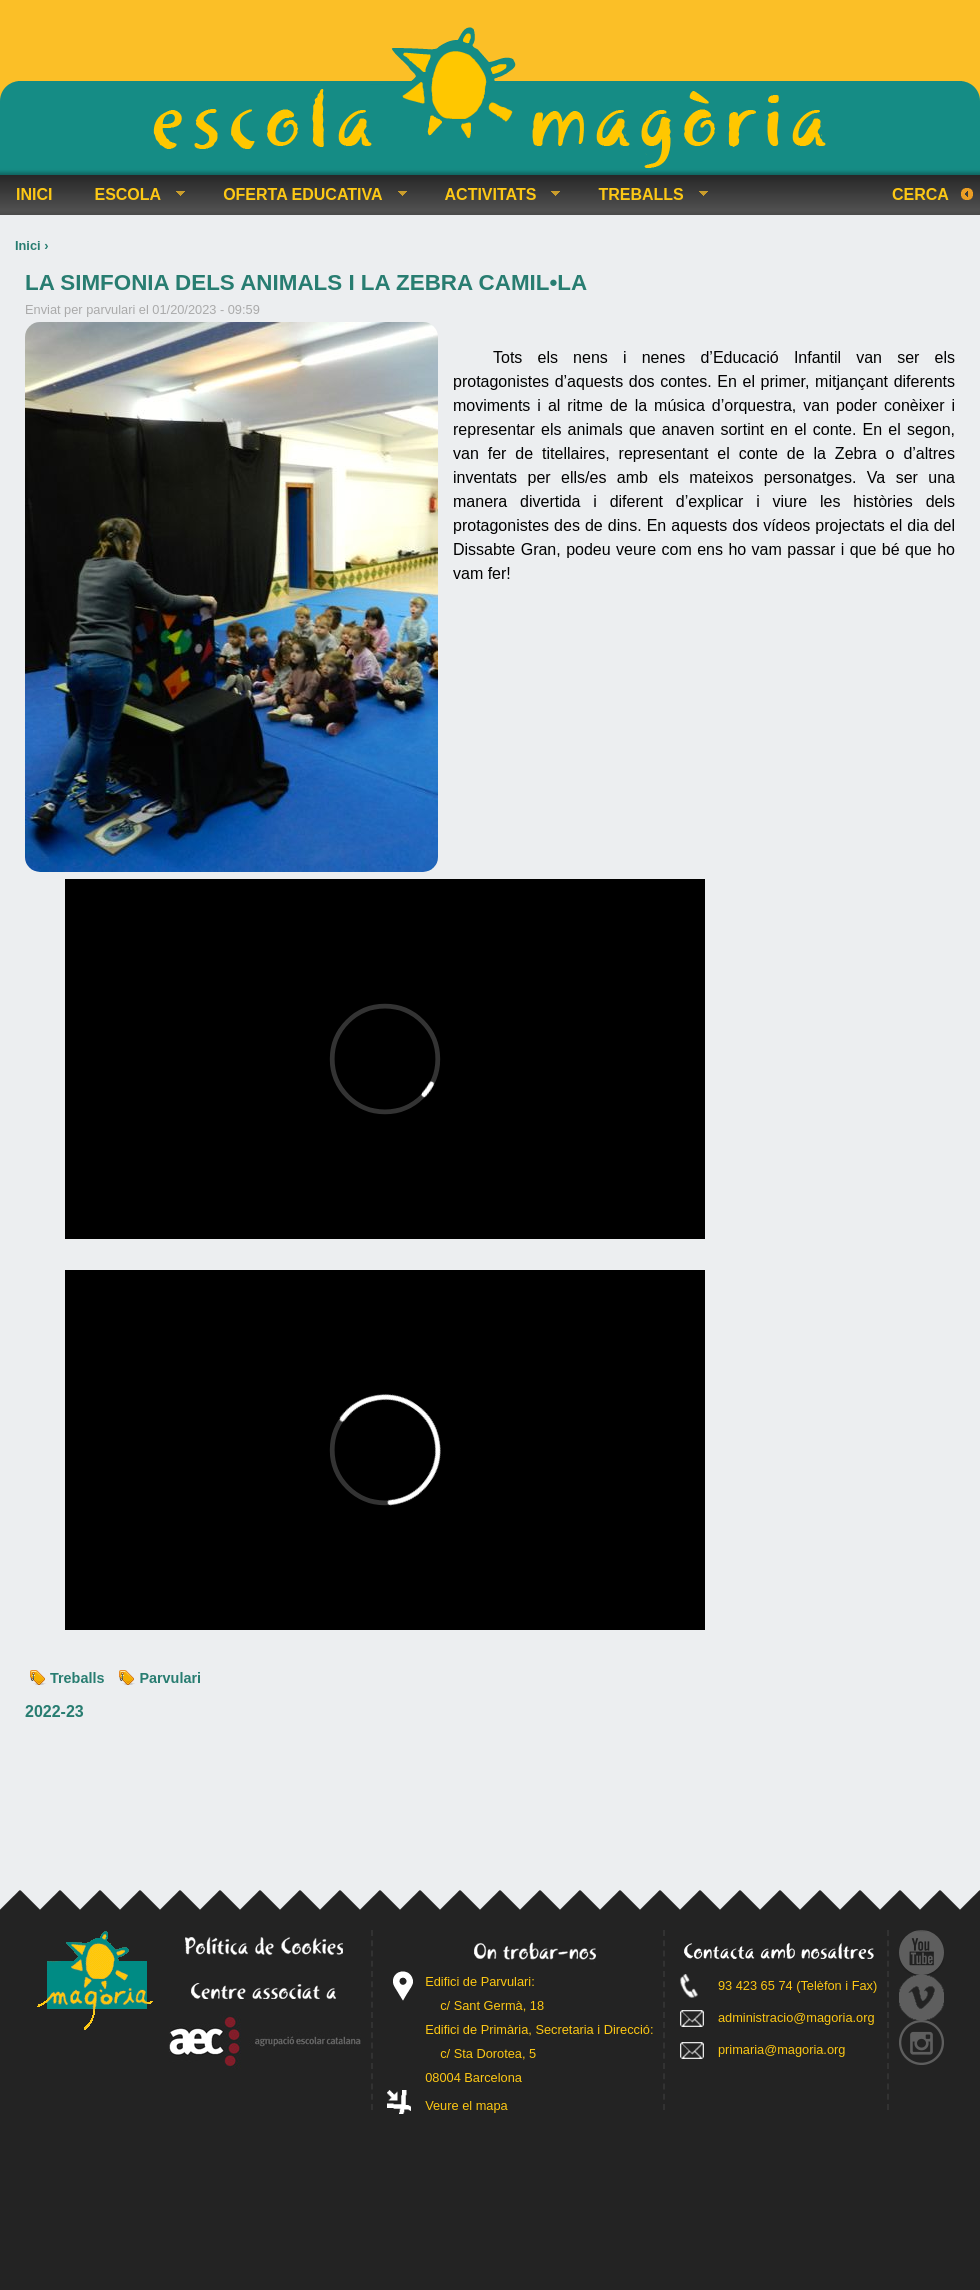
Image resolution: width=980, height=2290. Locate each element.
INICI (34, 194)
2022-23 (54, 1711)
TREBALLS (644, 195)
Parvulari (170, 1678)
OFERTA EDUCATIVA (306, 195)
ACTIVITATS (495, 195)
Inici (28, 245)
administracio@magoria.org (796, 2017)
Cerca (920, 194)
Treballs (77, 1678)
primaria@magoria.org (782, 2049)
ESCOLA (131, 195)
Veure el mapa (466, 2105)
